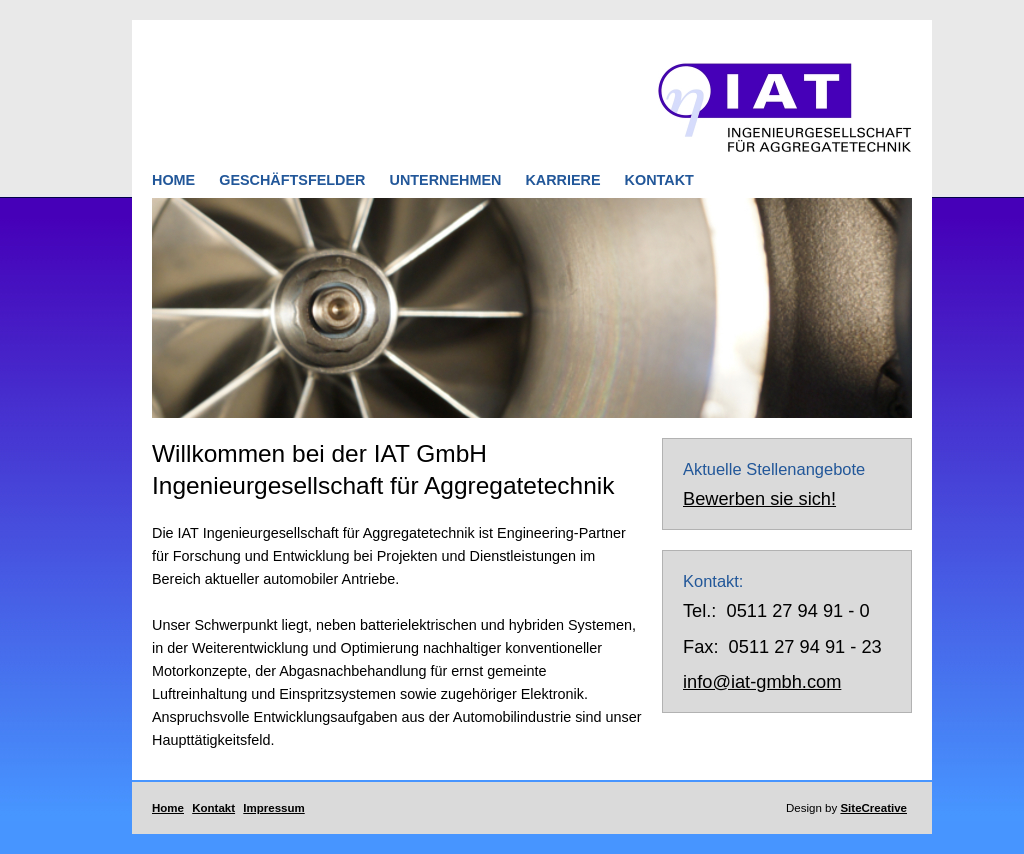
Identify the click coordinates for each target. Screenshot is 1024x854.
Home (168, 808)
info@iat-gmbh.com (762, 681)
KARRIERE (562, 180)
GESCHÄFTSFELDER (292, 180)
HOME (173, 180)
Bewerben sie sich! (759, 498)
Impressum (273, 808)
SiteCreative (873, 808)
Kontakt (213, 808)
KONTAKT (659, 180)
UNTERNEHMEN (448, 180)
